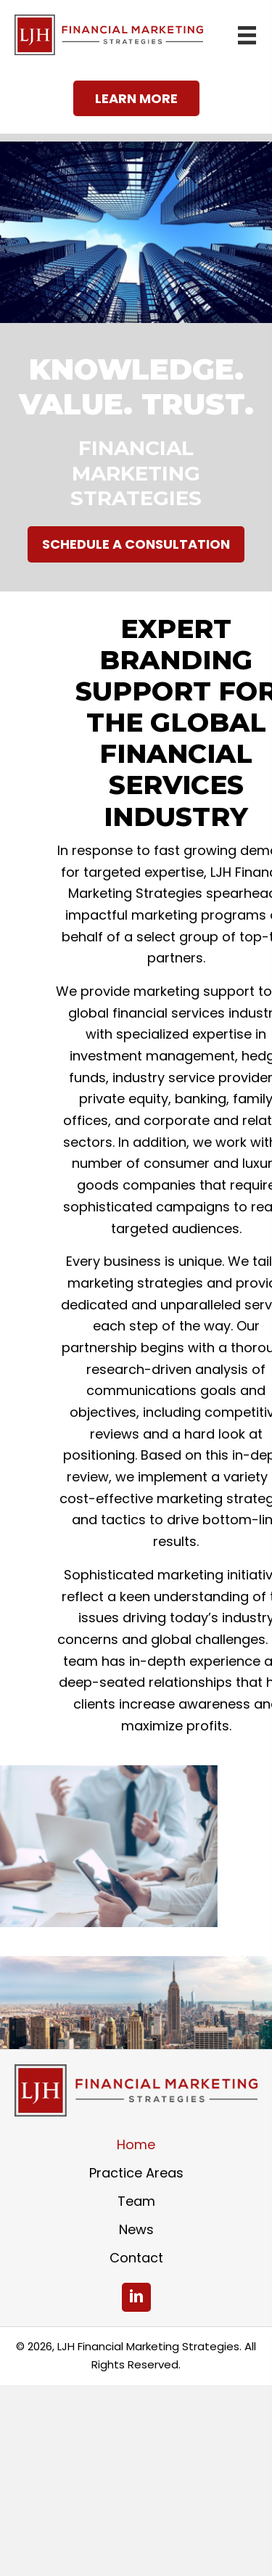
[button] (136, 99)
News (136, 2229)
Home (136, 2144)
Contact (136, 2258)
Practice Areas (136, 2173)
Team (136, 2201)
